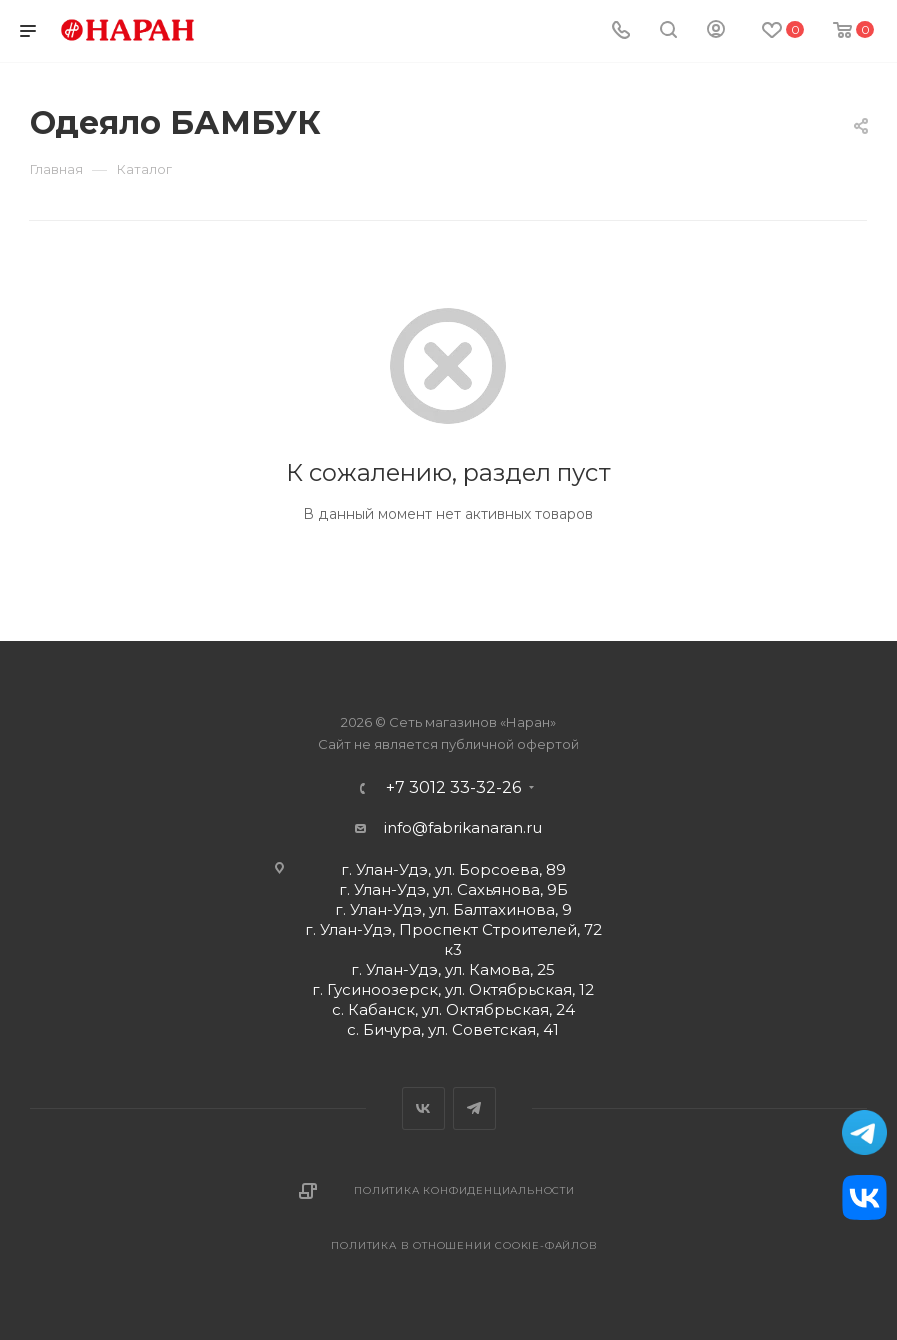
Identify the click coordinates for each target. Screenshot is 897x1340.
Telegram (474, 1108)
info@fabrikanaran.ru (463, 827)
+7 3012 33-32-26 (453, 788)
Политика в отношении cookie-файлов (464, 1245)
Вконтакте (423, 1108)
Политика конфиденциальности (464, 1190)
